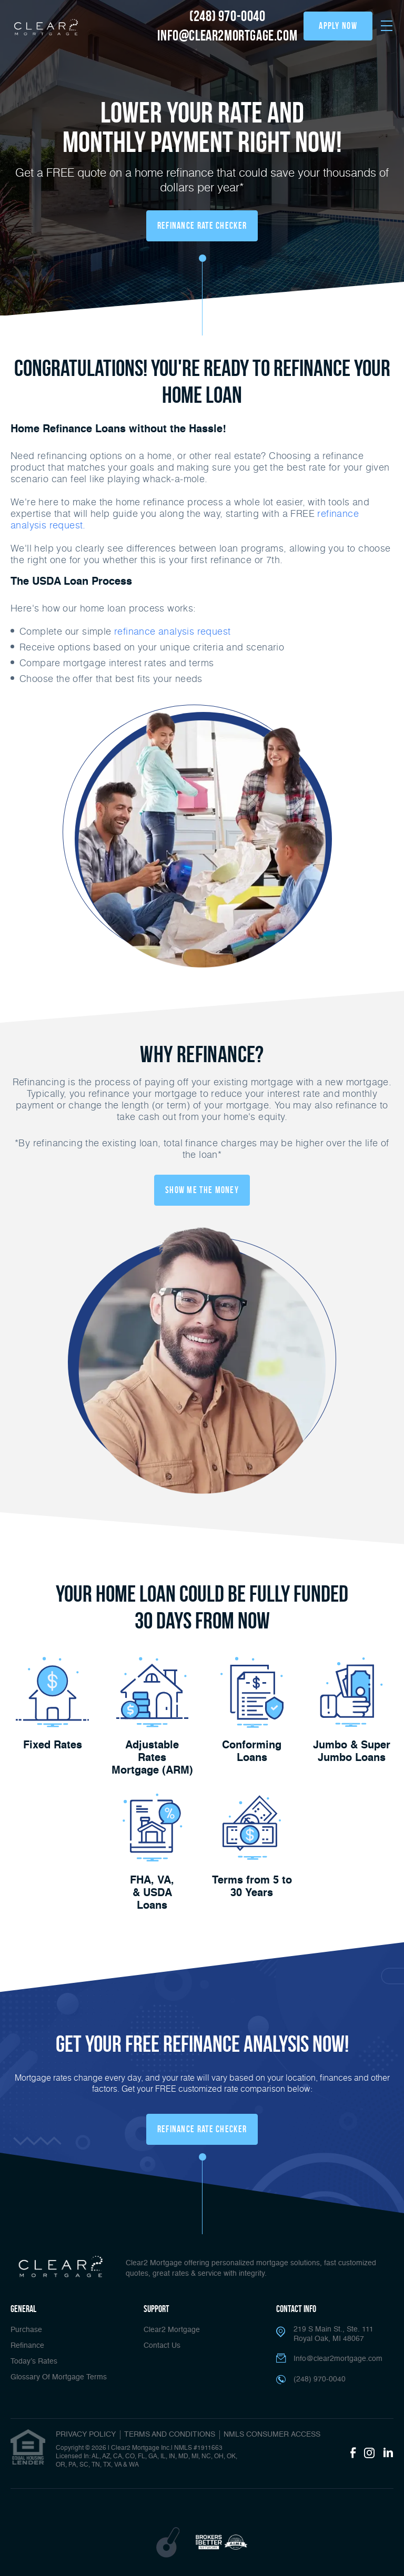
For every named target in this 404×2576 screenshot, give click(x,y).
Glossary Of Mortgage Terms (59, 2377)
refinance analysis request (172, 631)
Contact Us (162, 2345)
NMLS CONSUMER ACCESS (272, 2434)
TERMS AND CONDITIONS (169, 2434)
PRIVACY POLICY (86, 2434)
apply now (338, 26)
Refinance (27, 2345)
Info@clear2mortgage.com (338, 2359)
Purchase (26, 2330)
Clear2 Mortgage (172, 2330)
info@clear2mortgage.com (227, 35)
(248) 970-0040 (227, 16)
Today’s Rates (34, 2361)
